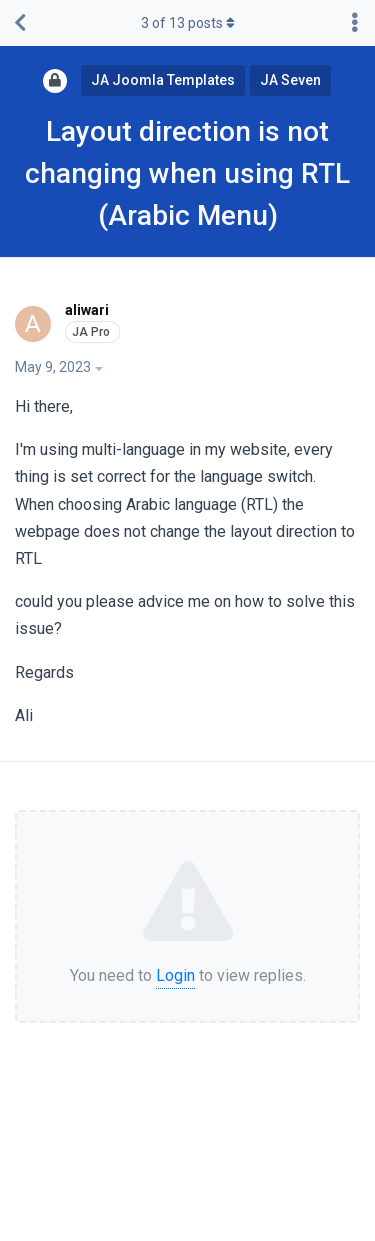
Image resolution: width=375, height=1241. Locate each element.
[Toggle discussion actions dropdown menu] (355, 23)
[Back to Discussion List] (20, 23)
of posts (188, 23)
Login (175, 975)
